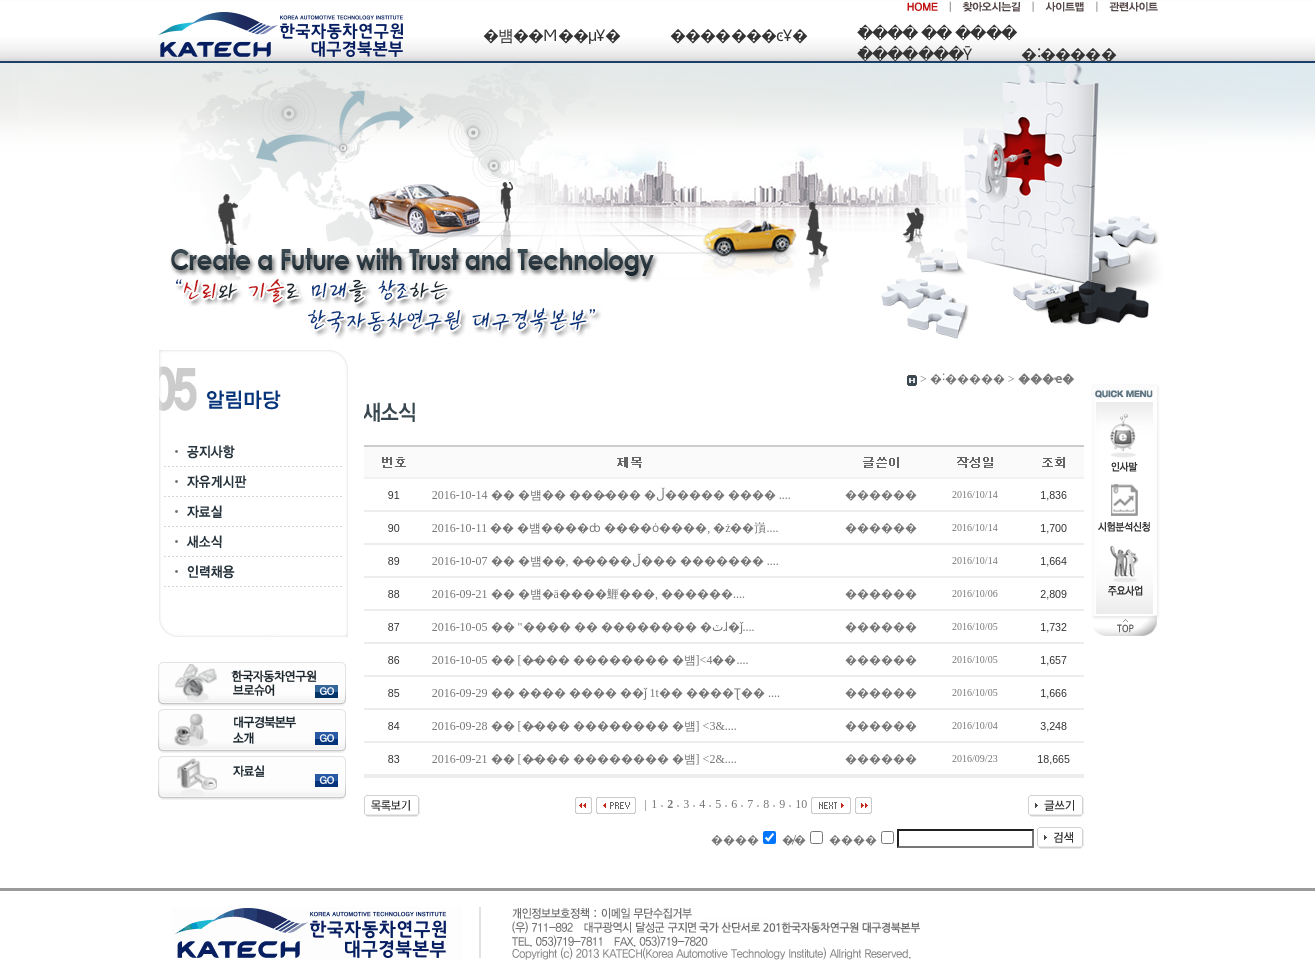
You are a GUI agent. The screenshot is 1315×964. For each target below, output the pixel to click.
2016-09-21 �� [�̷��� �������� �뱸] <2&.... (586, 759)
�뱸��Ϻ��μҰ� (551, 35)
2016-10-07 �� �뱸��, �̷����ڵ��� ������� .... (607, 561)
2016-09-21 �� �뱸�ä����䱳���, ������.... (590, 594)
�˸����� (1068, 54)
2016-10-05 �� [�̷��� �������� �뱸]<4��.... (592, 660)
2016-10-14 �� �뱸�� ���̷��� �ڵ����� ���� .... (613, 495)
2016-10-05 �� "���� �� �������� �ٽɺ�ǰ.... (595, 627)
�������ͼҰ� (738, 35)
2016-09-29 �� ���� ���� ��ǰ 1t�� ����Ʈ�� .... (607, 693)
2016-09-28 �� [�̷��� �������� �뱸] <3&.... (586, 726)
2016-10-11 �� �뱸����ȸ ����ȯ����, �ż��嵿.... (607, 528)
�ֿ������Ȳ (914, 54)
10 (801, 804)
